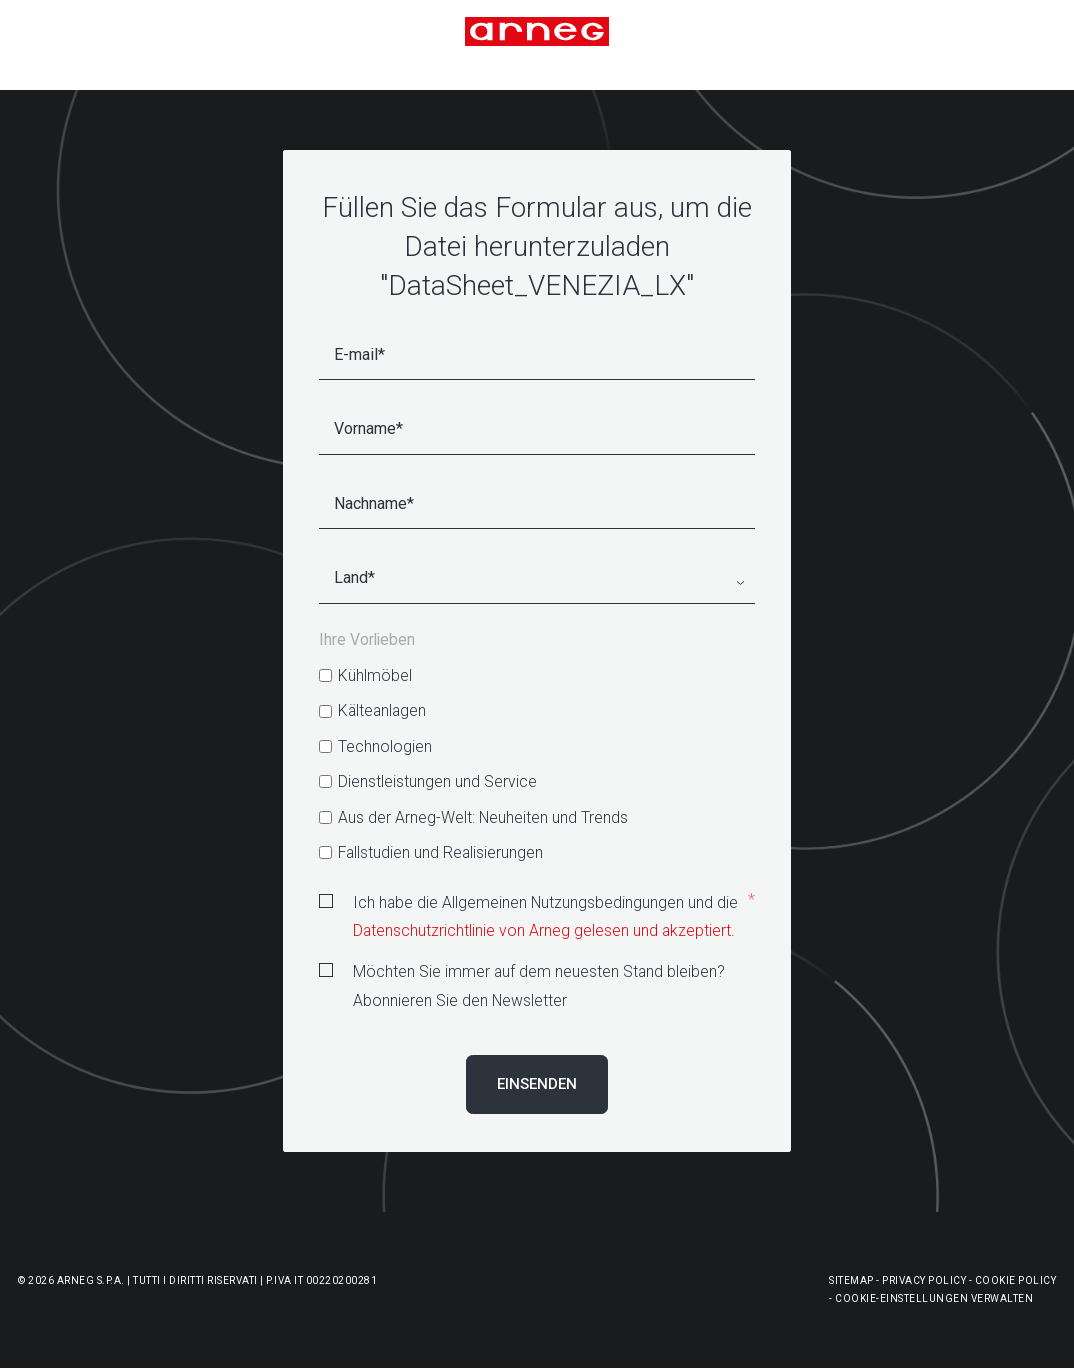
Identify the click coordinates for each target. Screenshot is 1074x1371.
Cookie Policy (1016, 1280)
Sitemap (851, 1280)
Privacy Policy (924, 1280)
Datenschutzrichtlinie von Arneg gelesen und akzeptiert (542, 930)
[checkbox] (537, 764)
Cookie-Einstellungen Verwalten (934, 1298)
